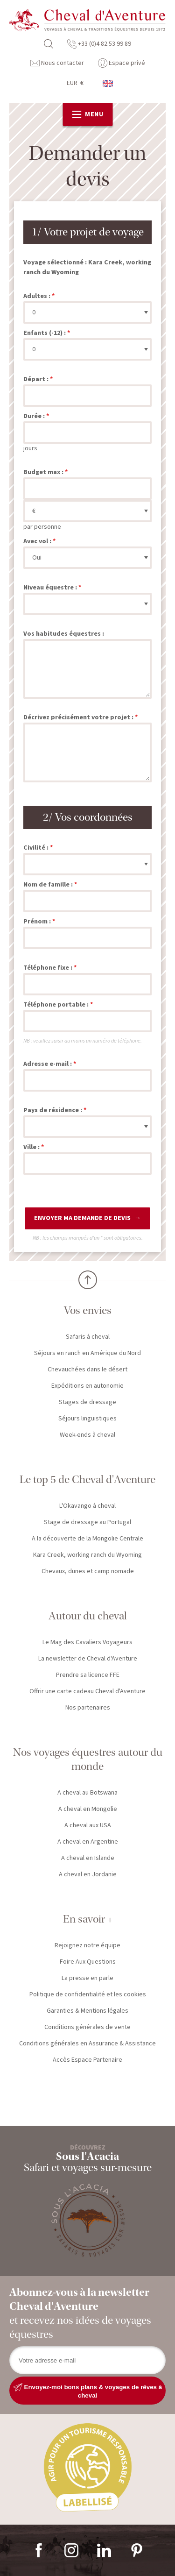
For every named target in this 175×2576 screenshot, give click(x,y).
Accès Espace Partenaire (87, 2060)
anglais (108, 83)
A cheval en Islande (87, 1858)
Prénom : (37, 921)
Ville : (31, 1147)
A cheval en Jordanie (88, 1874)
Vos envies (88, 1310)
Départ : (36, 379)
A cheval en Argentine (87, 1841)
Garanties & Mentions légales (87, 2010)
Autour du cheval (88, 1616)
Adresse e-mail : (47, 1064)
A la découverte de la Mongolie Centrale (87, 1538)
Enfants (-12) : (44, 333)
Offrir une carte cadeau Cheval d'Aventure (87, 1691)
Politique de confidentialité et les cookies (87, 1994)
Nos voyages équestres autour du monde (87, 1759)
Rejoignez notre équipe (87, 1945)
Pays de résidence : (52, 1110)
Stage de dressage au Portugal (87, 1522)
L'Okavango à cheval (87, 1506)
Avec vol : (37, 541)
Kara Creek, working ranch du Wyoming (87, 1555)
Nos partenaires (87, 1707)
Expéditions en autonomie (87, 1386)
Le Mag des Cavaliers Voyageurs (87, 1642)
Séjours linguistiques (87, 1418)
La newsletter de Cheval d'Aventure (87, 1658)
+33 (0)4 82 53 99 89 (99, 44)
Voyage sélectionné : (55, 262)
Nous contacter (57, 63)
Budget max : (43, 472)
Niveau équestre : (50, 587)
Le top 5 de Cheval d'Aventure (87, 1479)
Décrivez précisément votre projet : (78, 717)
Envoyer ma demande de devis (82, 1218)
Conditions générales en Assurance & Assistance (87, 2043)
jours (30, 448)
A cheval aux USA (87, 1825)
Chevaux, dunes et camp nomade (88, 1571)
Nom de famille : (48, 884)
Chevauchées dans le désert (87, 1369)
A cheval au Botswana (87, 1792)
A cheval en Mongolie (87, 1809)
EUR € (75, 83)
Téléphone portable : (56, 1004)
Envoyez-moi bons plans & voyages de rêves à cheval (87, 2391)
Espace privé (121, 63)
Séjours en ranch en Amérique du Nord (87, 1353)
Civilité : (36, 847)
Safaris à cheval (88, 1336)
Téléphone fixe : (47, 967)
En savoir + (87, 1919)
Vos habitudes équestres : (63, 634)
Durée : (34, 416)
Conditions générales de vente (87, 2027)
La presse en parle (87, 1978)
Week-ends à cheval (87, 1435)
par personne (42, 527)
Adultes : (36, 296)
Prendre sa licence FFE (87, 1675)
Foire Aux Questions (88, 1961)
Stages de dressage (87, 1402)
